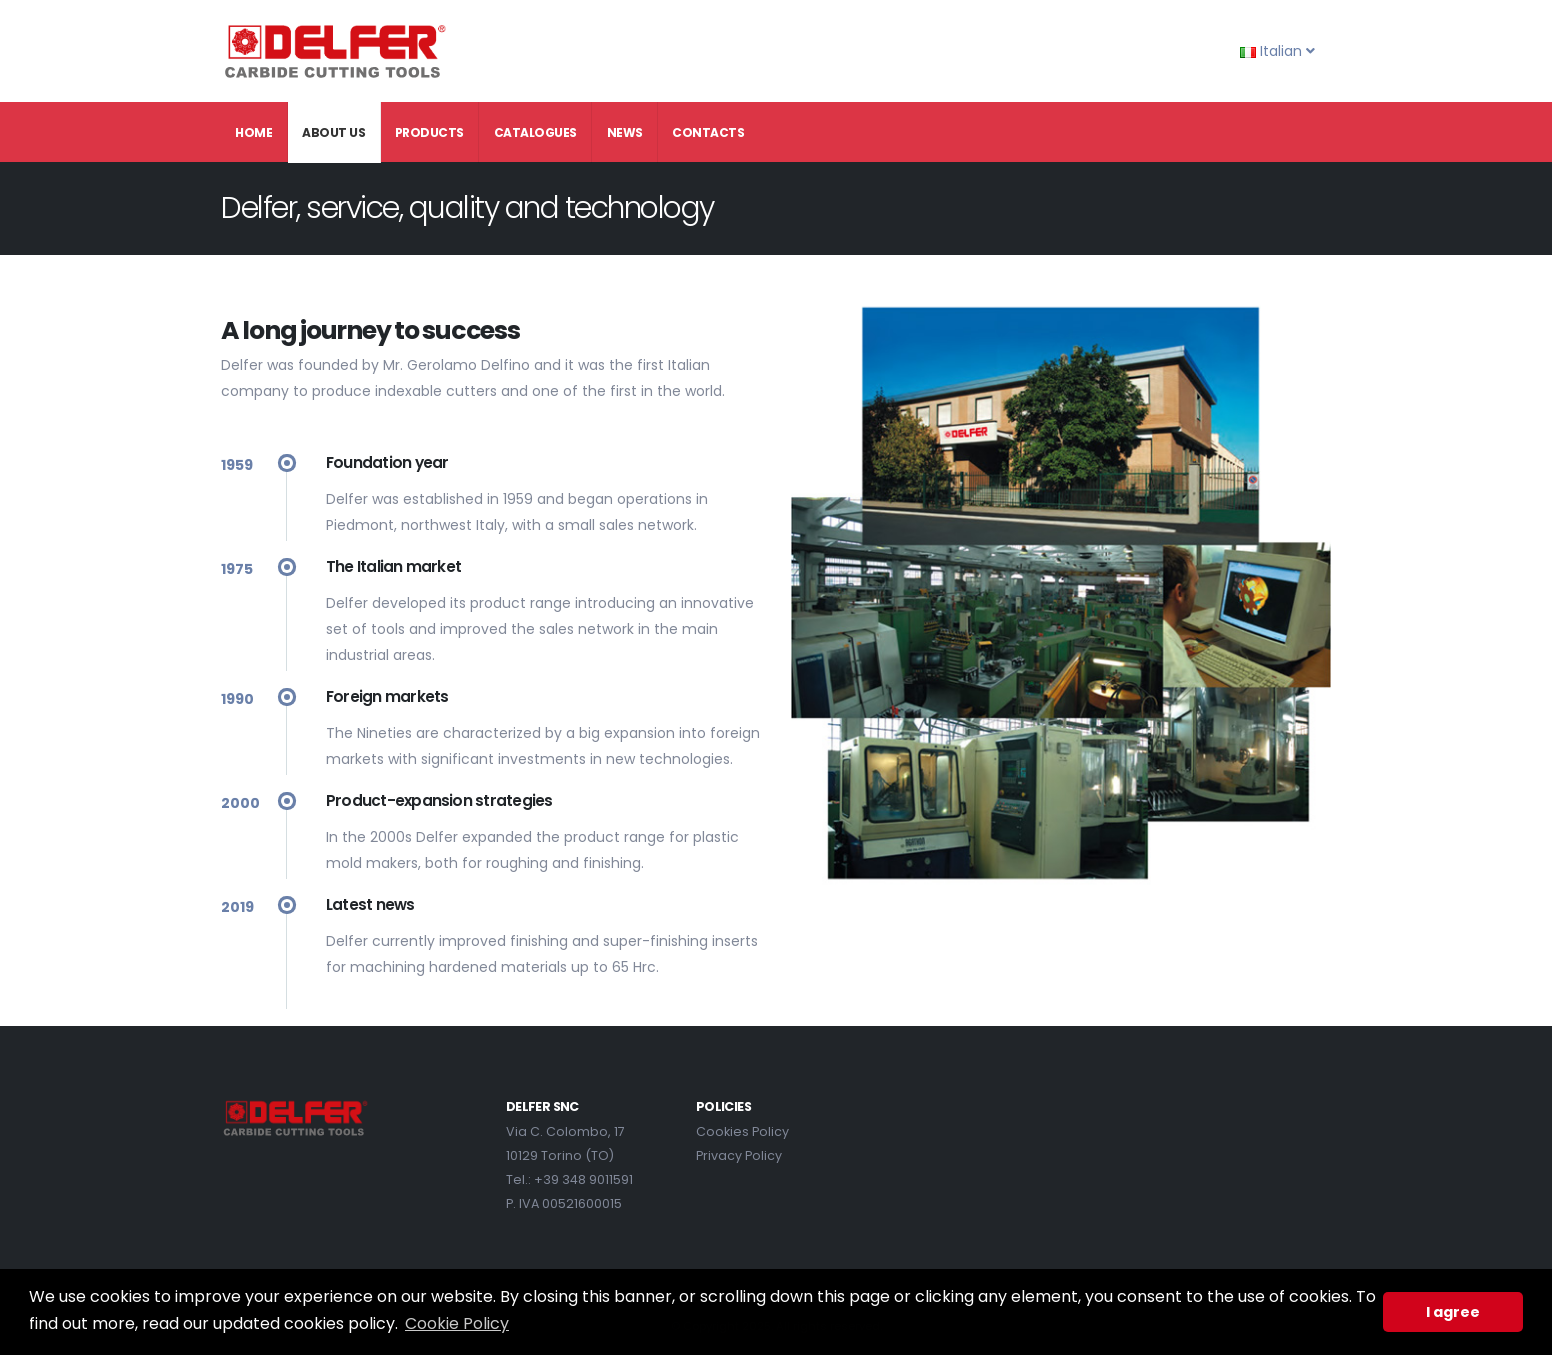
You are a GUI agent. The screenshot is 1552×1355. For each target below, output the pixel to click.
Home (253, 132)
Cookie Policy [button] (457, 1323)
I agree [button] (1453, 1312)
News (625, 132)
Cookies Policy (742, 1131)
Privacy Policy (739, 1155)
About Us (333, 132)
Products (429, 132)
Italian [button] (1277, 51)
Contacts (708, 132)
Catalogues (535, 132)
